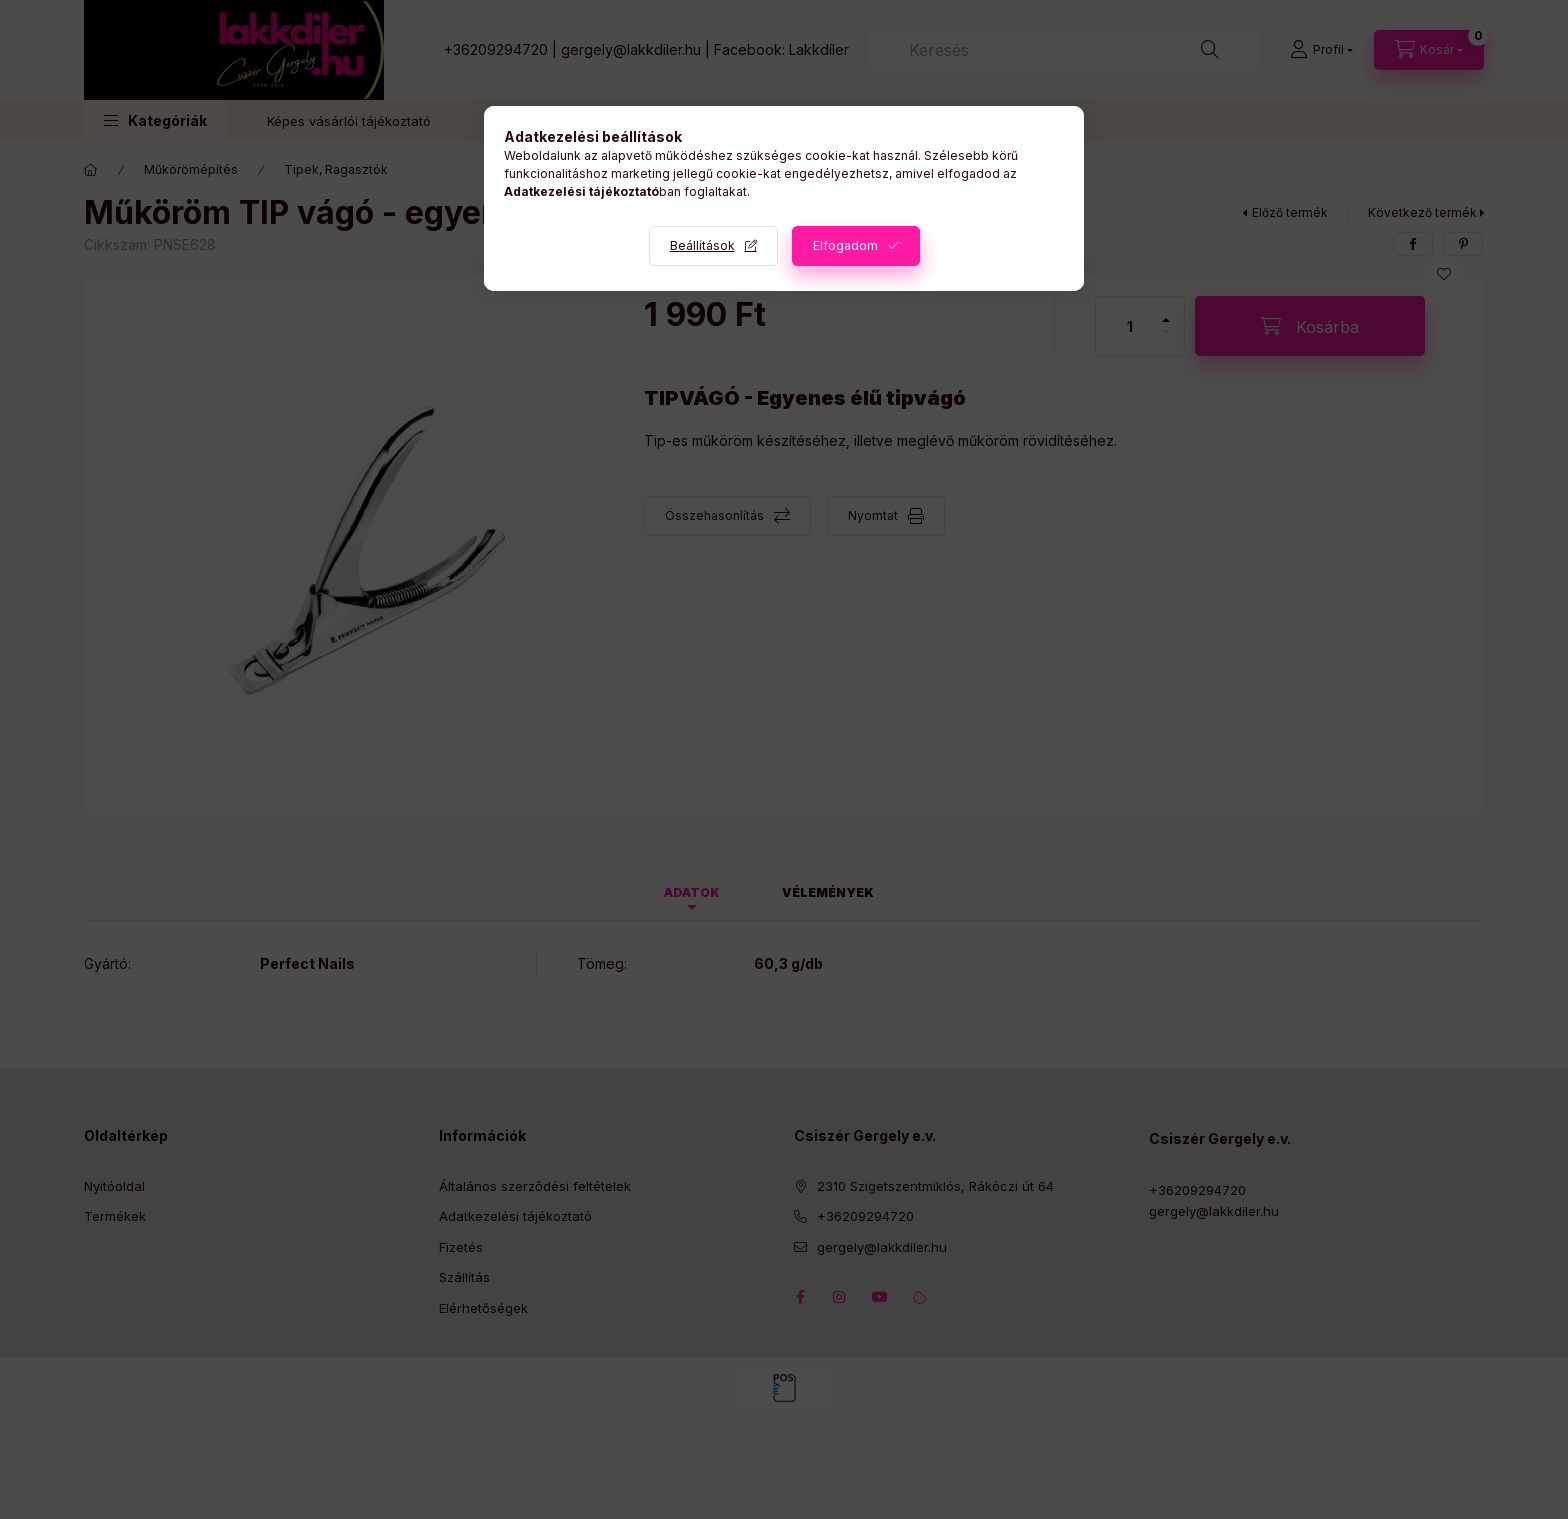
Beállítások (702, 245)
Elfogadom (845, 245)
